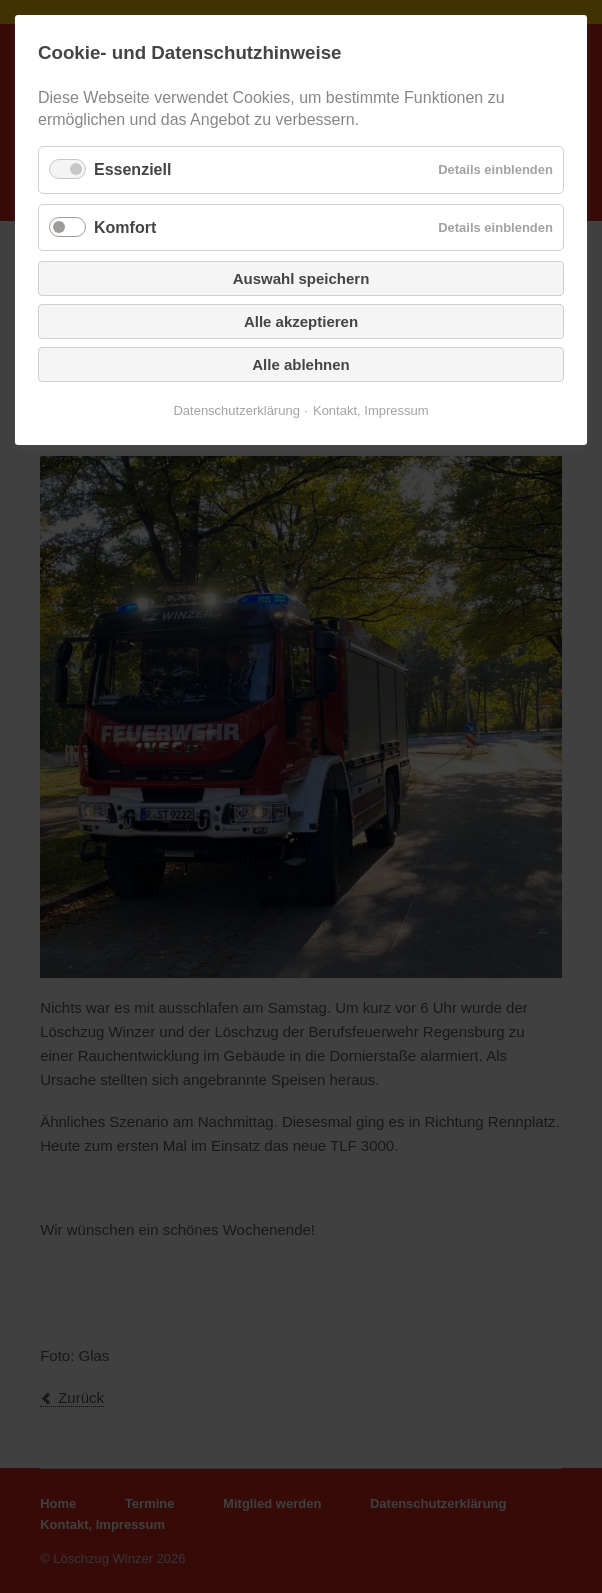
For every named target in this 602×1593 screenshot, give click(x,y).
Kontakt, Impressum (371, 410)
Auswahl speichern (301, 278)
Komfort (125, 227)
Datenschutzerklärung (236, 410)
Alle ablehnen (301, 364)
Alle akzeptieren (301, 321)
